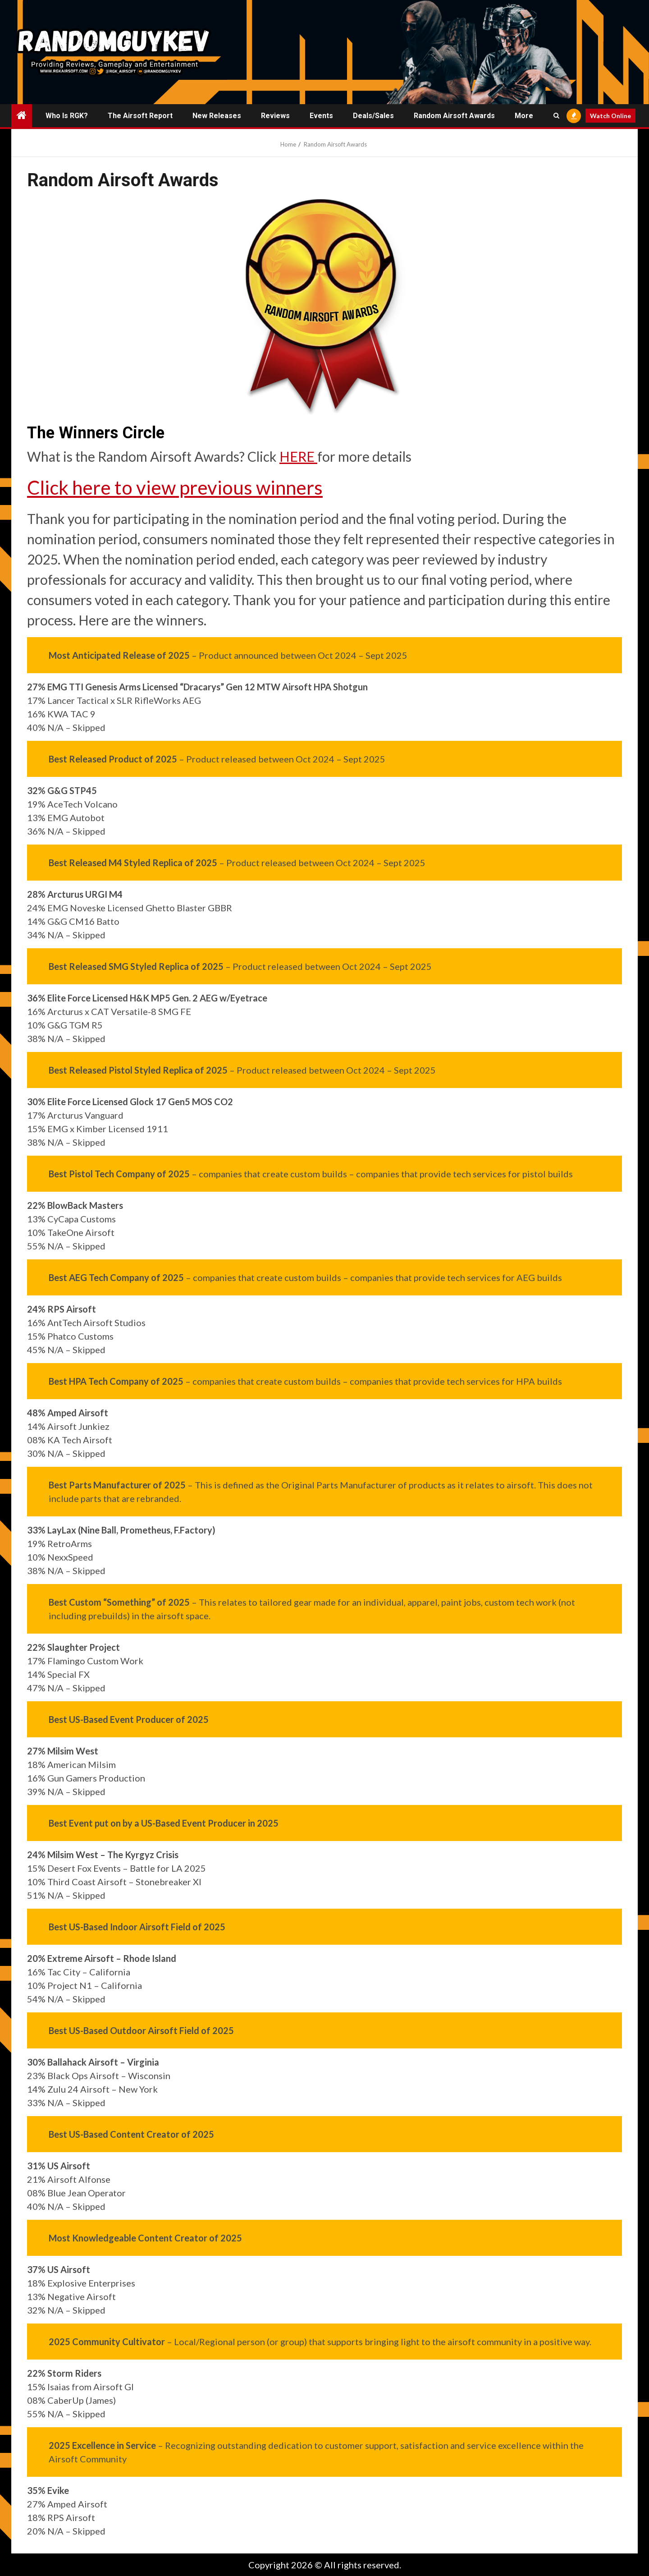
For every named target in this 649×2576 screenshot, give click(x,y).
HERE (298, 456)
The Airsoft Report (140, 115)
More (524, 115)
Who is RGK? (67, 115)
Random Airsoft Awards (454, 115)
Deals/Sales (373, 115)
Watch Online (610, 115)
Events (321, 115)
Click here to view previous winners (175, 487)
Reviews (275, 115)
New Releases (216, 115)
